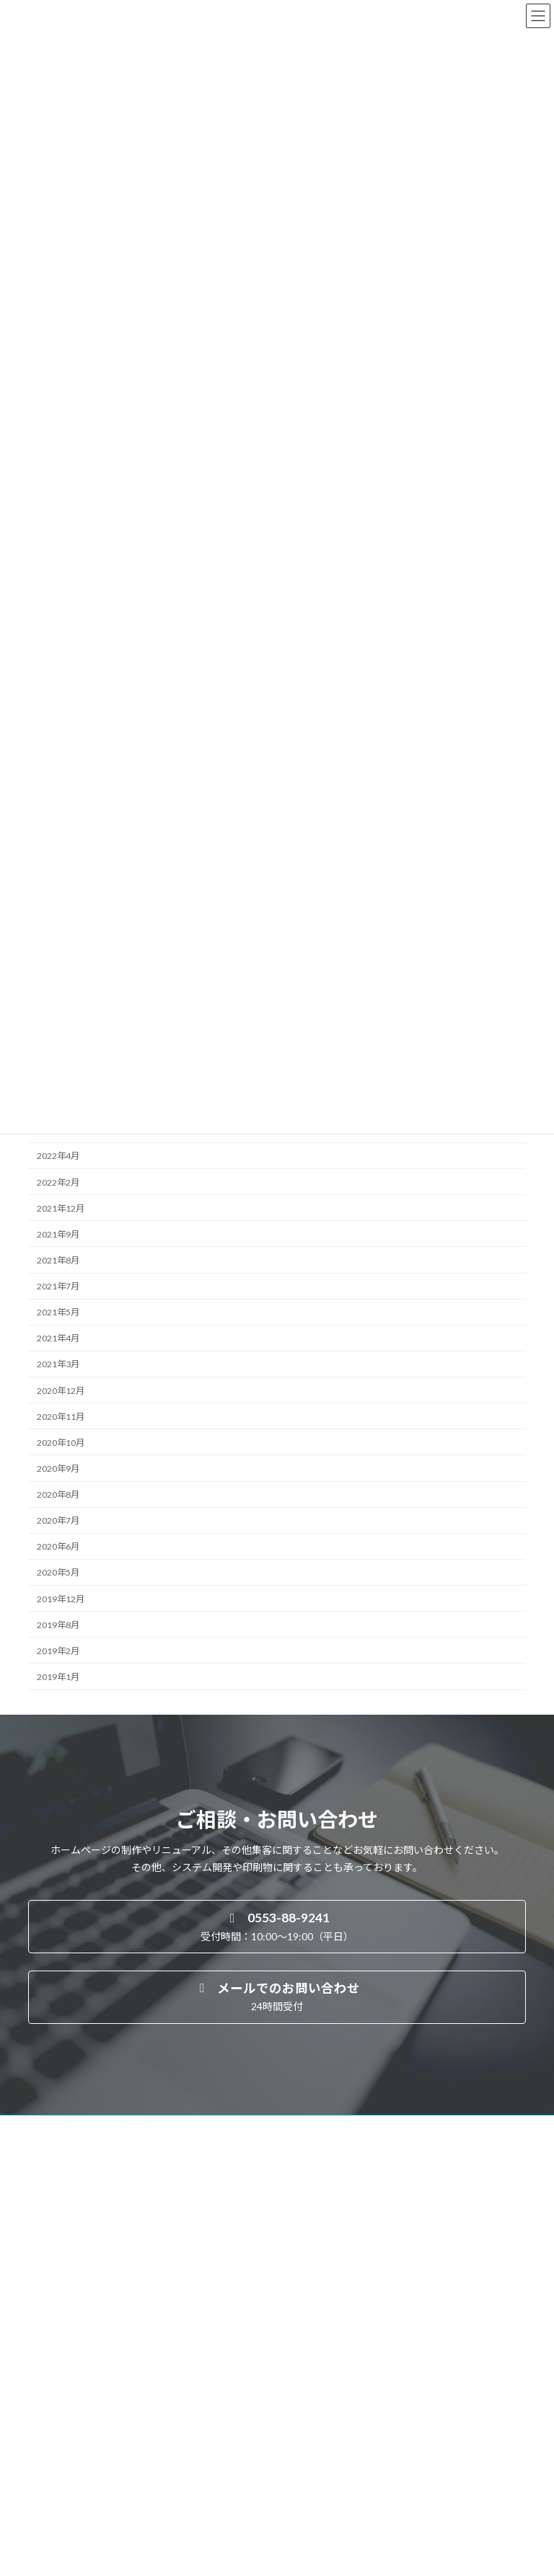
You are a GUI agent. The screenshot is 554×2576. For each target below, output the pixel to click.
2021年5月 (58, 1312)
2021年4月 (58, 1338)
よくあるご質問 (75, 2396)
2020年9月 (58, 1468)
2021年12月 (60, 1207)
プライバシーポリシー (80, 2521)
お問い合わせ (63, 2496)
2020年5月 (58, 1572)
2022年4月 (58, 1155)
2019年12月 (60, 1598)
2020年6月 (58, 1546)
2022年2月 (58, 1181)
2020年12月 (60, 1390)
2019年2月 (58, 1650)
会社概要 (54, 2446)
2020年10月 (60, 1442)
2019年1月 (58, 1676)
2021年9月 (58, 1234)
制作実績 (54, 2421)
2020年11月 (60, 1416)
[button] (277, 1926)
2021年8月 (58, 1260)
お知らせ (54, 2471)
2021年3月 (58, 1364)
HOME (50, 2345)
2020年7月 (58, 1520)
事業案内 (54, 2371)
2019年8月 (58, 1624)
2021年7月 (58, 1286)
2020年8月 (58, 1494)
